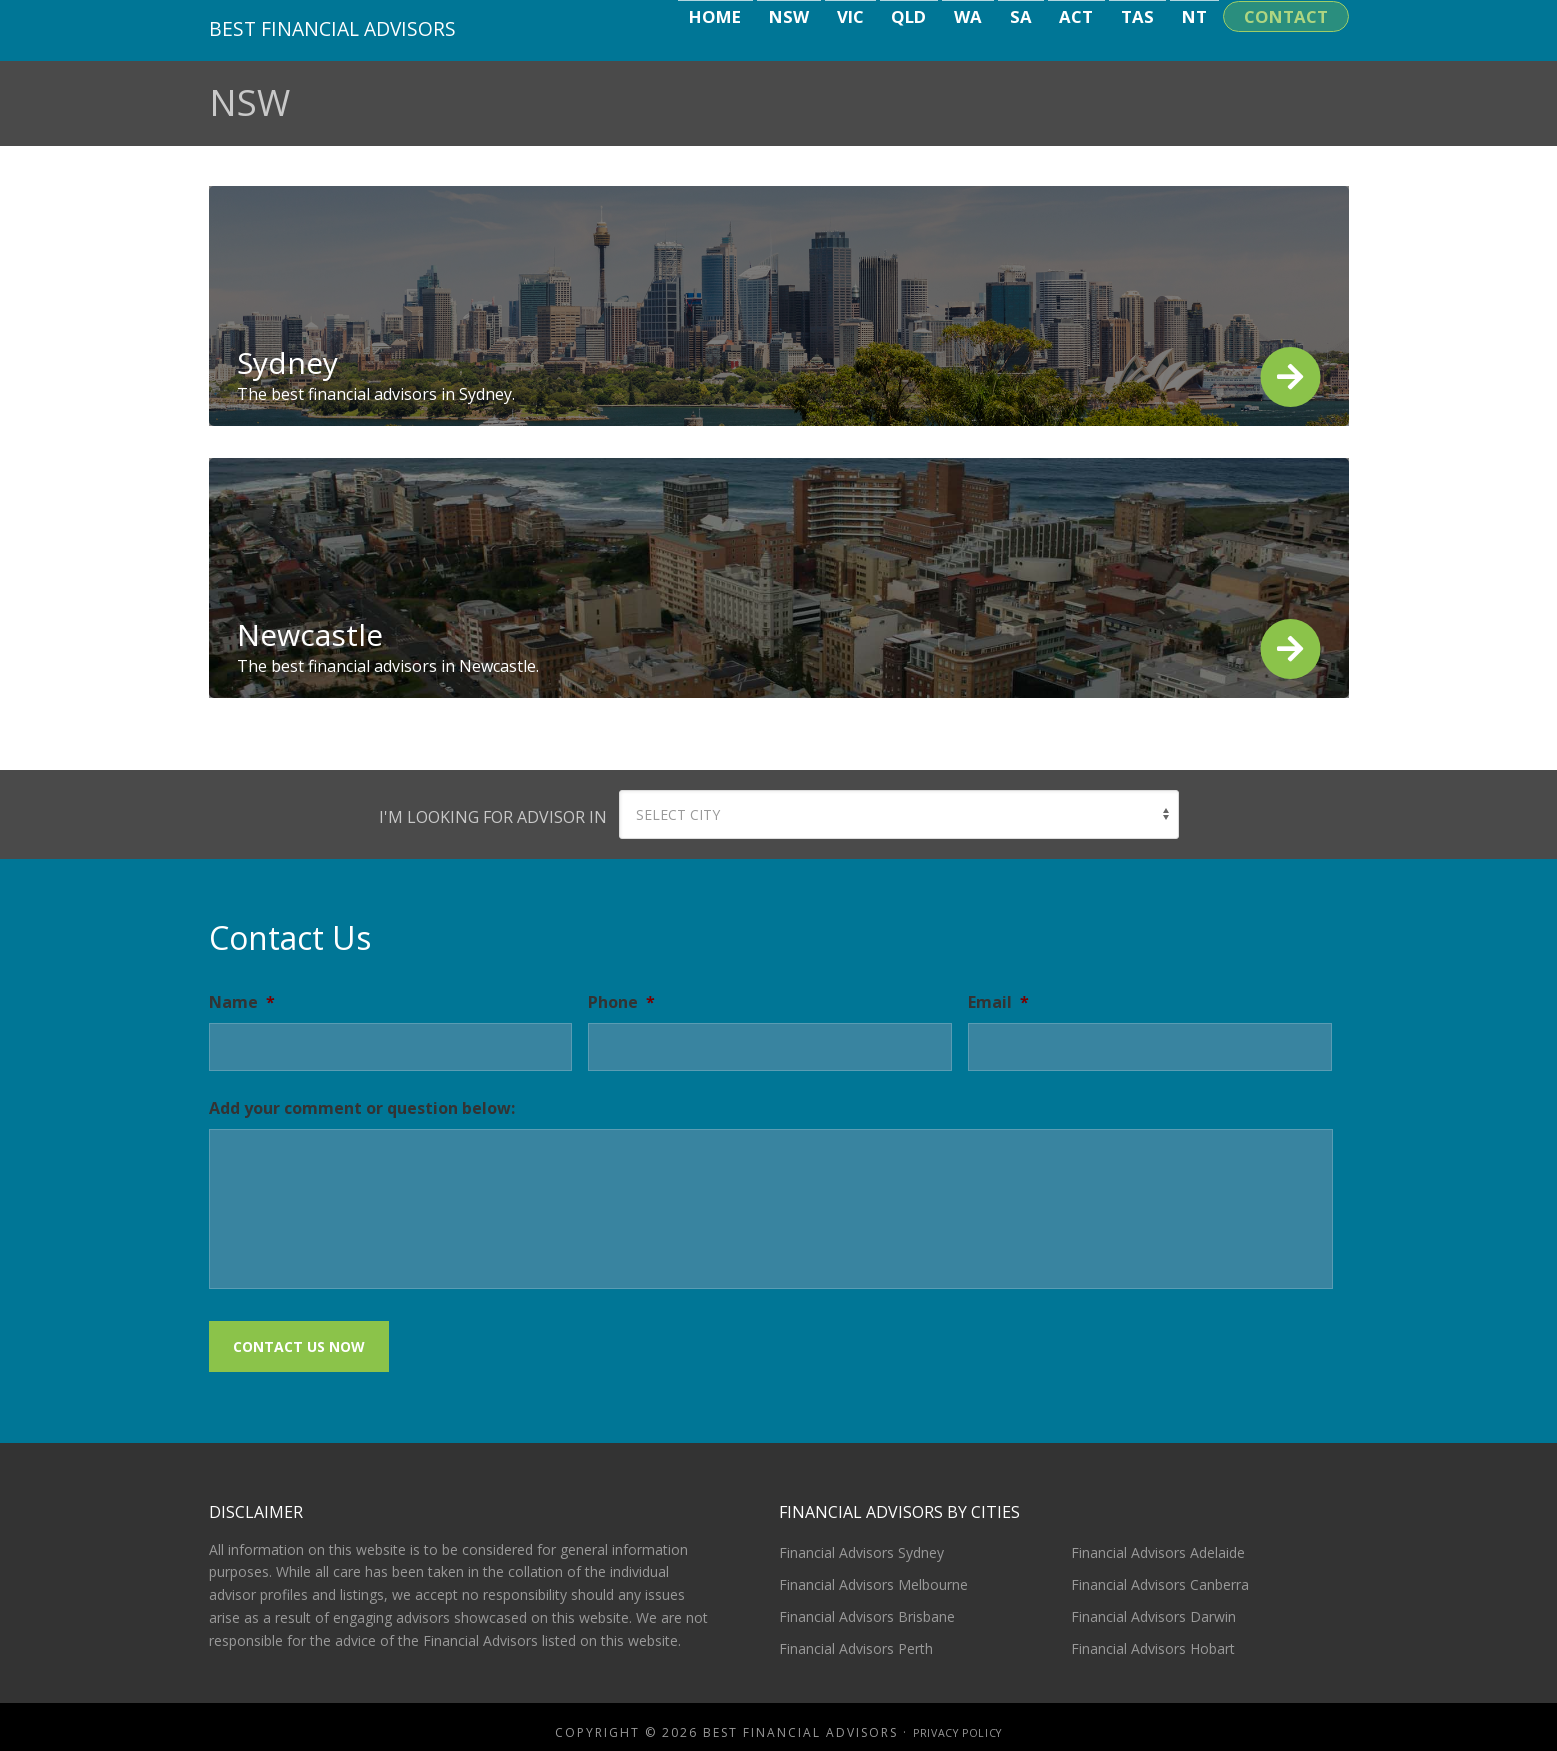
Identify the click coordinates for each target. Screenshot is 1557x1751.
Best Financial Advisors (346, 27)
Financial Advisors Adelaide (1158, 1541)
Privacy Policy (957, 1721)
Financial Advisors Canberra (1160, 1573)
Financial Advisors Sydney (861, 1541)
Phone (621, 1002)
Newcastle (310, 634)
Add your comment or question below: (362, 1108)
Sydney (287, 362)
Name (242, 1002)
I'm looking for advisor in (493, 817)
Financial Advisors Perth (856, 1637)
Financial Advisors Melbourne (873, 1573)
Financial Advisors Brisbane (867, 1605)
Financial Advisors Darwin (1153, 1605)
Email (998, 1002)
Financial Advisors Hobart (1153, 1637)
